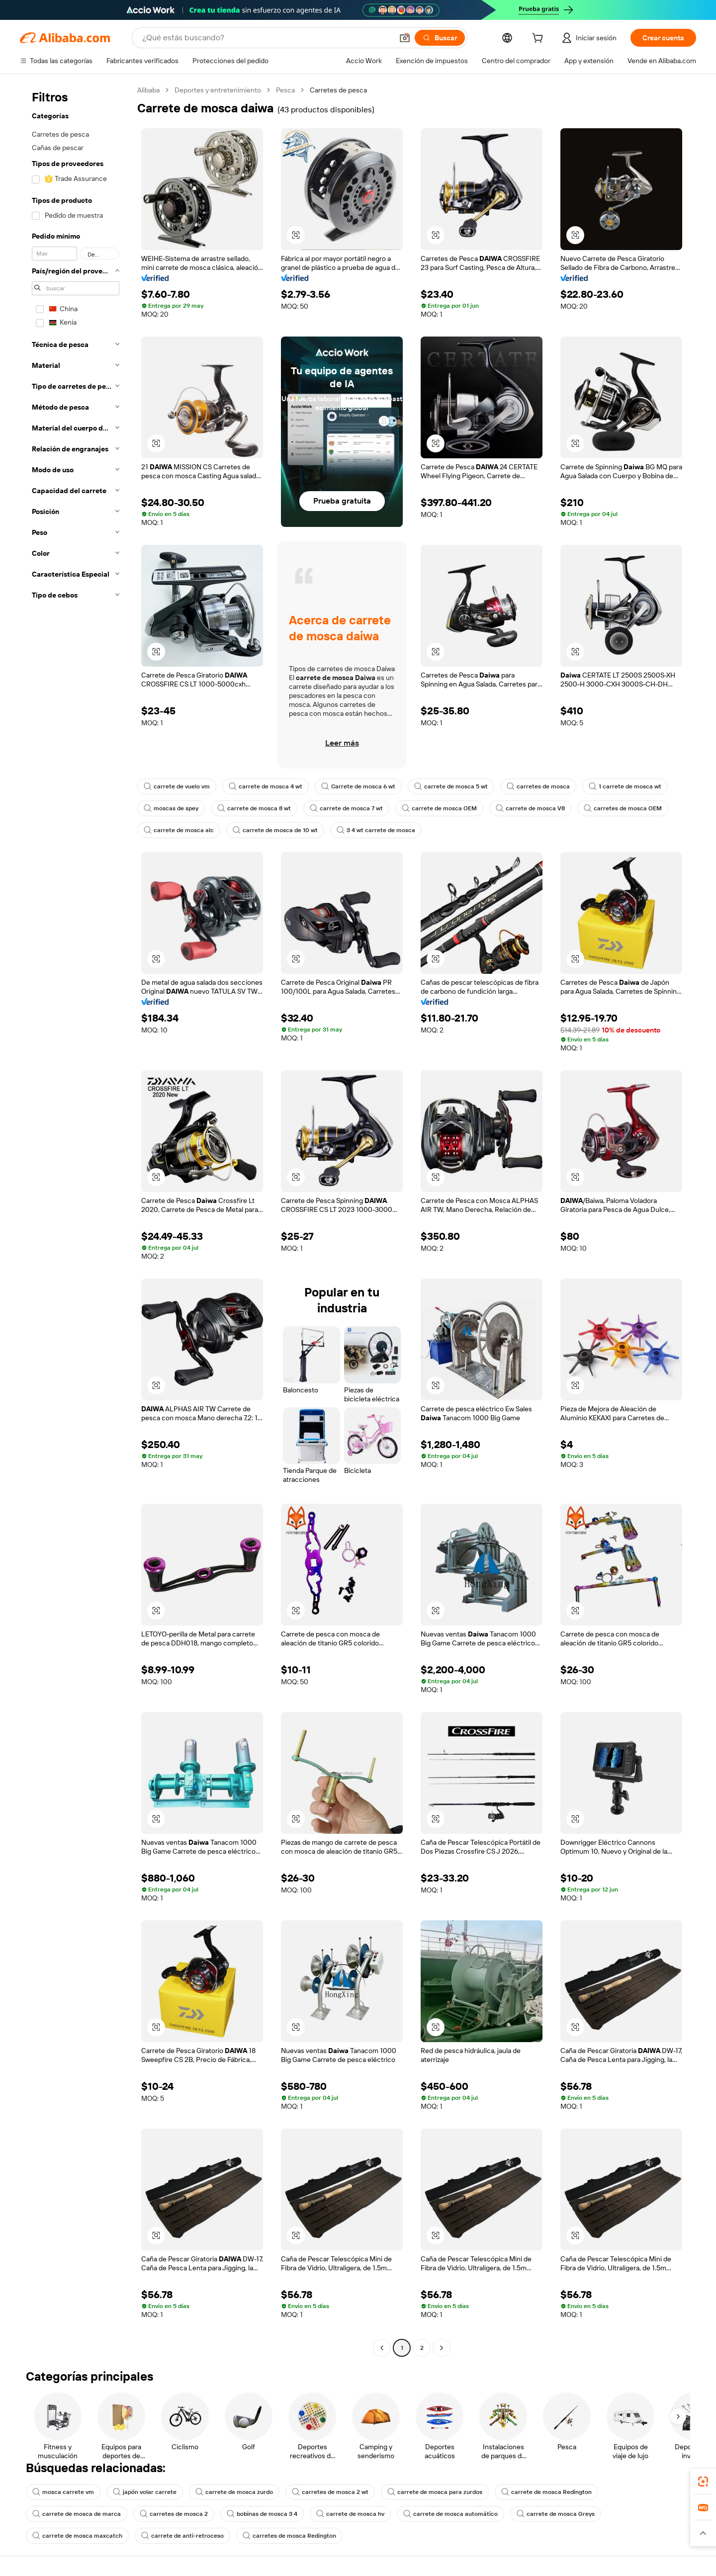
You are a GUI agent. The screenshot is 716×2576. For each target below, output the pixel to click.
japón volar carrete (145, 2492)
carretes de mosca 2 (174, 2514)
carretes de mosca (538, 786)
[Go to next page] (441, 2348)
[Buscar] (440, 38)
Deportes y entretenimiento (218, 90)
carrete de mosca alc (179, 830)
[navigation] (75, 1220)
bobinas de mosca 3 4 (262, 2514)
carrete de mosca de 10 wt (275, 830)
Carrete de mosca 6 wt (358, 786)
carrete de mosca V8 (530, 808)
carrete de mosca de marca (76, 2514)
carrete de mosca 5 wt (451, 786)
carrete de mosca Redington (546, 2492)
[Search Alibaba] (266, 37)
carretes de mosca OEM (623, 808)
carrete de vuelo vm (177, 786)
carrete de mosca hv (350, 2514)
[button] (405, 38)
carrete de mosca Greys (556, 2514)
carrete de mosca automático (450, 2514)
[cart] (539, 39)
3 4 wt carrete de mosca (376, 830)
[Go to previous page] (382, 2348)
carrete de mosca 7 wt (346, 808)
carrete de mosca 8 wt (254, 808)
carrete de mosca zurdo (234, 2492)
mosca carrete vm (63, 2492)
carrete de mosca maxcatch (77, 2536)
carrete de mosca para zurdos (434, 2492)
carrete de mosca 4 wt (265, 786)
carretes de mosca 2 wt (330, 2492)
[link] (703, 2481)
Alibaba (148, 90)
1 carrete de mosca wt (625, 786)
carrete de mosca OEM (439, 808)
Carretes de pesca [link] (338, 90)
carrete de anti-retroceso (182, 2536)
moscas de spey (171, 808)
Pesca (285, 90)
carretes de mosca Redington (289, 2536)
